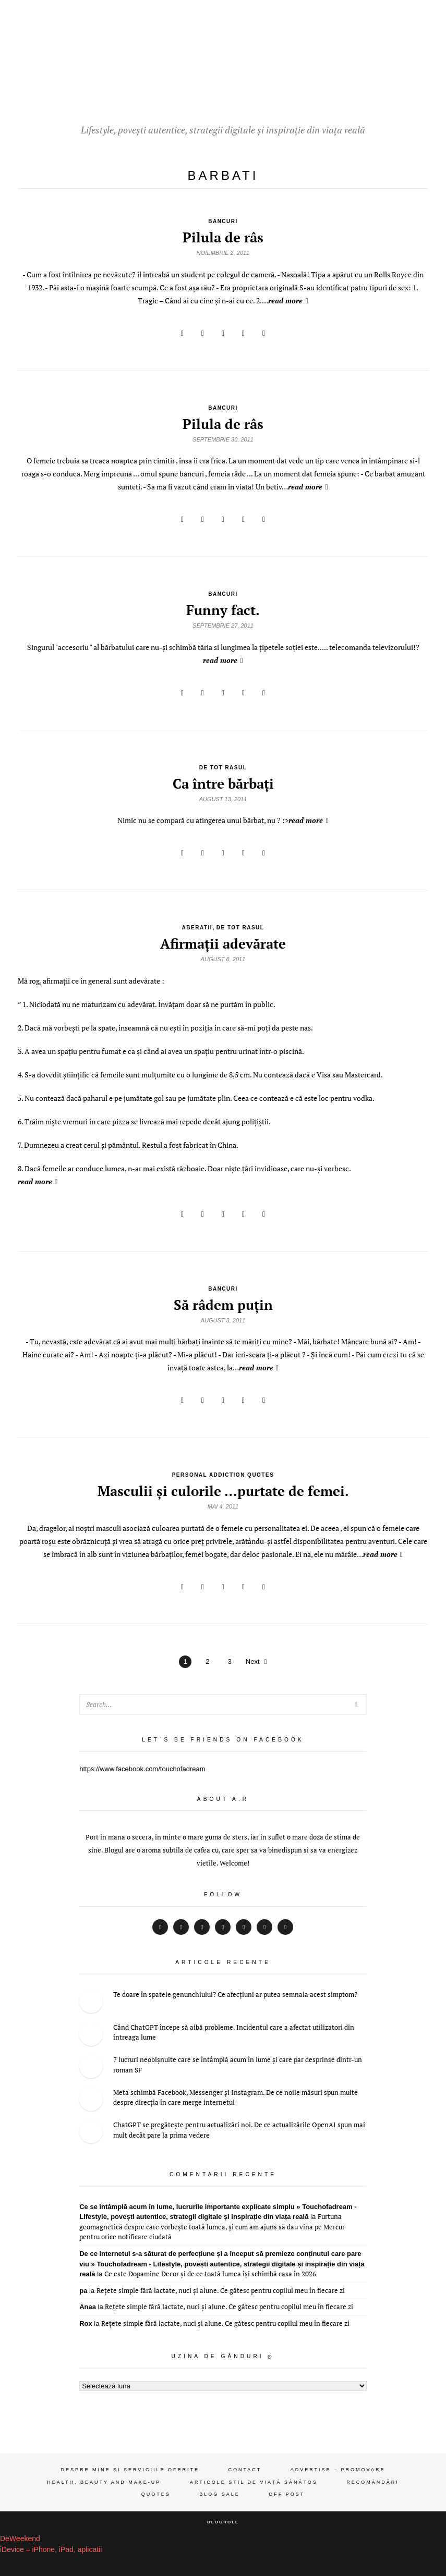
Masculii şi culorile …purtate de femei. (223, 1491)
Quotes (156, 2494)
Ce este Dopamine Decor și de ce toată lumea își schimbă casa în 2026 (210, 2273)
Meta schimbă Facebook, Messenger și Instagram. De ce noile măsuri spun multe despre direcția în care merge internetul (235, 2097)
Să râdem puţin (223, 1305)
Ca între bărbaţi (223, 783)
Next (256, 1661)
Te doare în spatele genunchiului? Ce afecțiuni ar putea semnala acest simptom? (235, 1994)
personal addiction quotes (223, 1475)
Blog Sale (219, 2494)
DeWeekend (20, 2538)
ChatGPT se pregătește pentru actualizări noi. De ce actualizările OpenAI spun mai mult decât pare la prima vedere (239, 2130)
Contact (244, 2469)
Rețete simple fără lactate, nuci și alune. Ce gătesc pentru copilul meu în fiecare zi (221, 2290)
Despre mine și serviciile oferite (130, 2469)
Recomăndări (372, 2482)
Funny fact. (223, 610)
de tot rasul (223, 767)
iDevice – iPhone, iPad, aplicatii (51, 2549)
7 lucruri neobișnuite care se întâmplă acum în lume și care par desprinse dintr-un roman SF (237, 2065)
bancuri (223, 221)
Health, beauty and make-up (104, 2482)
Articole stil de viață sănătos (254, 2482)
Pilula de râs (223, 237)
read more (288, 300)
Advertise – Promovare (338, 2469)
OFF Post (287, 2494)
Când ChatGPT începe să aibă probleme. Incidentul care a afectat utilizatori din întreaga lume (233, 2032)
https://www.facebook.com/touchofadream (142, 1769)
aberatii (197, 927)
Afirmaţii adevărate (223, 943)
